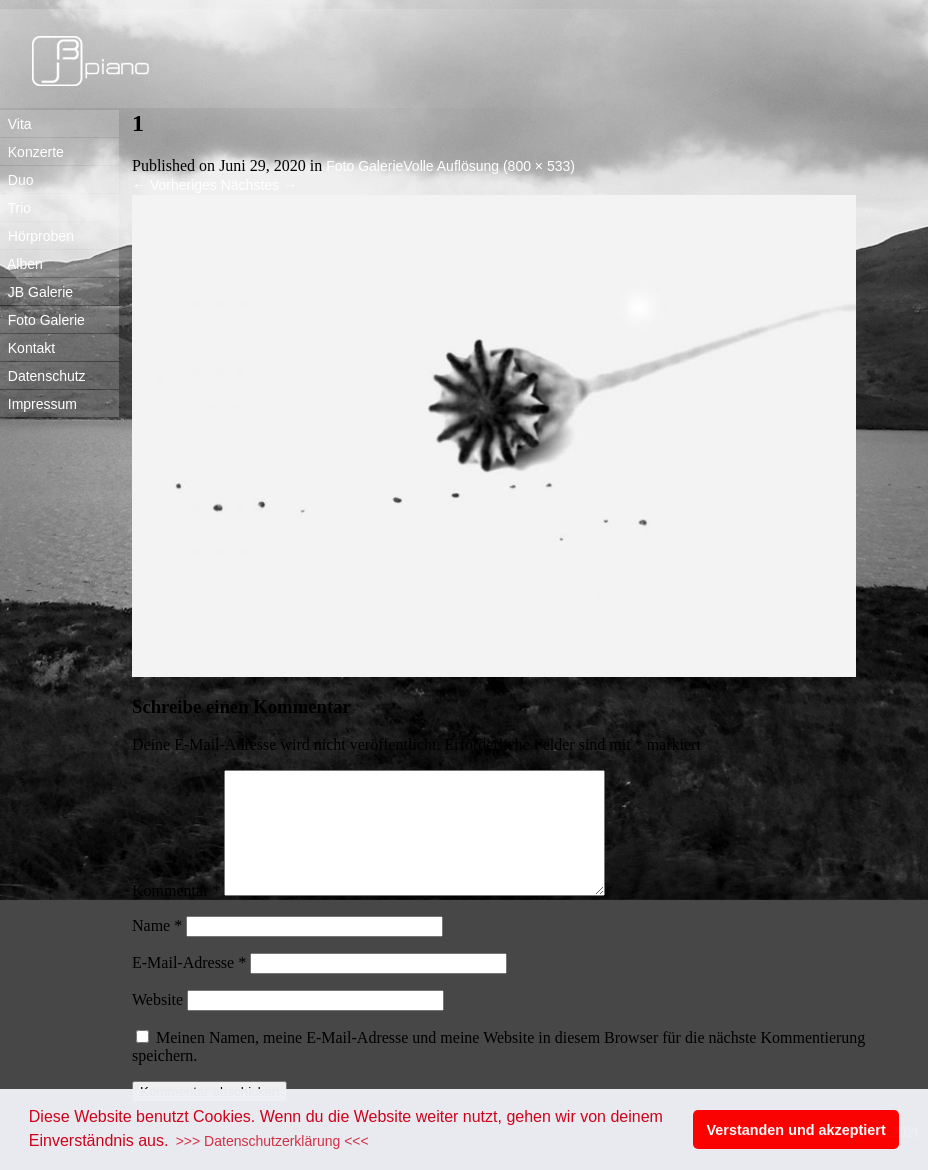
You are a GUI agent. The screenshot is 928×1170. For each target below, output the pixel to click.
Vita (16, 124)
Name (157, 949)
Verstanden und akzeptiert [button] (796, 1130)
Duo (16, 180)
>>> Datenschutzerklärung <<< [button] (272, 1141)
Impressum (38, 404)
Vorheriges (174, 185)
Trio (15, 208)
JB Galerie (36, 292)
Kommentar (176, 914)
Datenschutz (43, 376)
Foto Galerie (42, 320)
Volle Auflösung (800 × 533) (489, 166)
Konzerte (32, 152)
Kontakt (27, 348)
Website (157, 1023)
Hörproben (37, 236)
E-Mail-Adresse (189, 986)
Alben (21, 264)
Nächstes (259, 185)
